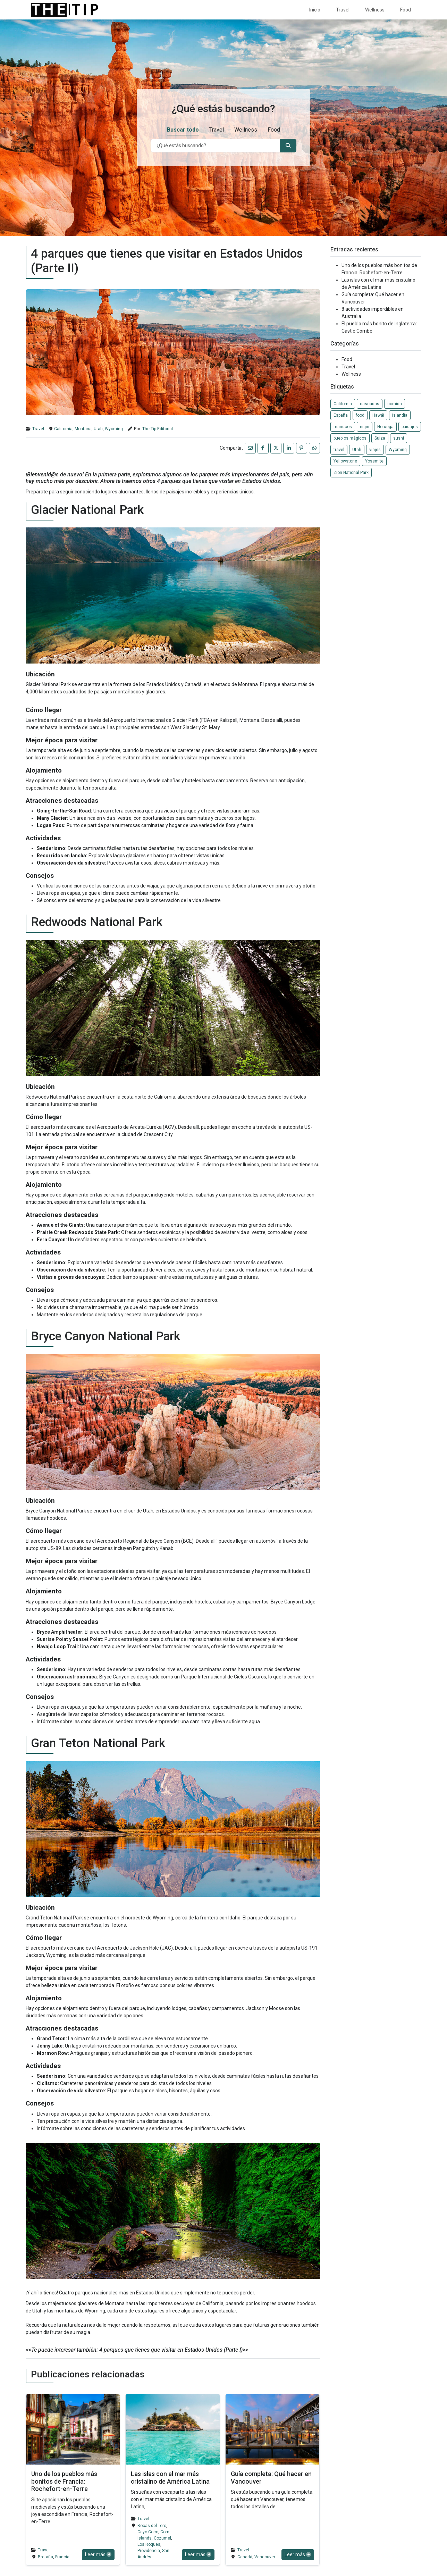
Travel (342, 9)
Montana (83, 428)
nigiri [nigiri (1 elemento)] (364, 426)
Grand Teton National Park (54, 1917)
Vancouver (264, 2556)
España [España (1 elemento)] (341, 415)
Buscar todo (183, 136)
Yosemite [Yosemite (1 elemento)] (374, 461)
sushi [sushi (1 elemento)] (398, 438)
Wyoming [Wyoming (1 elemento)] (398, 449)
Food (405, 9)
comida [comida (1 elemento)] (394, 403)
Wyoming (114, 428)
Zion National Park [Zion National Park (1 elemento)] (351, 472)
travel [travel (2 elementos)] (339, 449)
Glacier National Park (48, 684)
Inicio (314, 9)
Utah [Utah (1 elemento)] (356, 449)
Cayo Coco (147, 2531)
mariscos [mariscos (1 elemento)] (343, 426)
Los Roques (148, 2544)
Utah (98, 428)
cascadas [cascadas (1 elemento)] (369, 403)
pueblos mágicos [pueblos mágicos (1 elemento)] (350, 438)
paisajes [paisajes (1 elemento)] (410, 426)
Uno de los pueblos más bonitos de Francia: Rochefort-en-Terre (64, 2481)
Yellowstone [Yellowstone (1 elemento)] (345, 461)
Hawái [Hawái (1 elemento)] (378, 415)
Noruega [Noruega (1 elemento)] (385, 426)
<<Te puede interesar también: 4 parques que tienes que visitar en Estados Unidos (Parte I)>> (137, 2349)
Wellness (375, 9)
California (63, 428)
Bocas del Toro (151, 2525)
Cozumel (162, 2538)
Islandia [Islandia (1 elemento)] (399, 415)
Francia (62, 2556)
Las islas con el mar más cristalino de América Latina (170, 2477)
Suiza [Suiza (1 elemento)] (379, 438)
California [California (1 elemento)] (343, 403)
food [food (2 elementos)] (360, 415)
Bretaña (45, 2556)
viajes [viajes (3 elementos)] (375, 449)
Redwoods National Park (52, 1097)
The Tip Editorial (157, 428)
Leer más (98, 2554)
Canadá (244, 2556)
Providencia (148, 2550)
